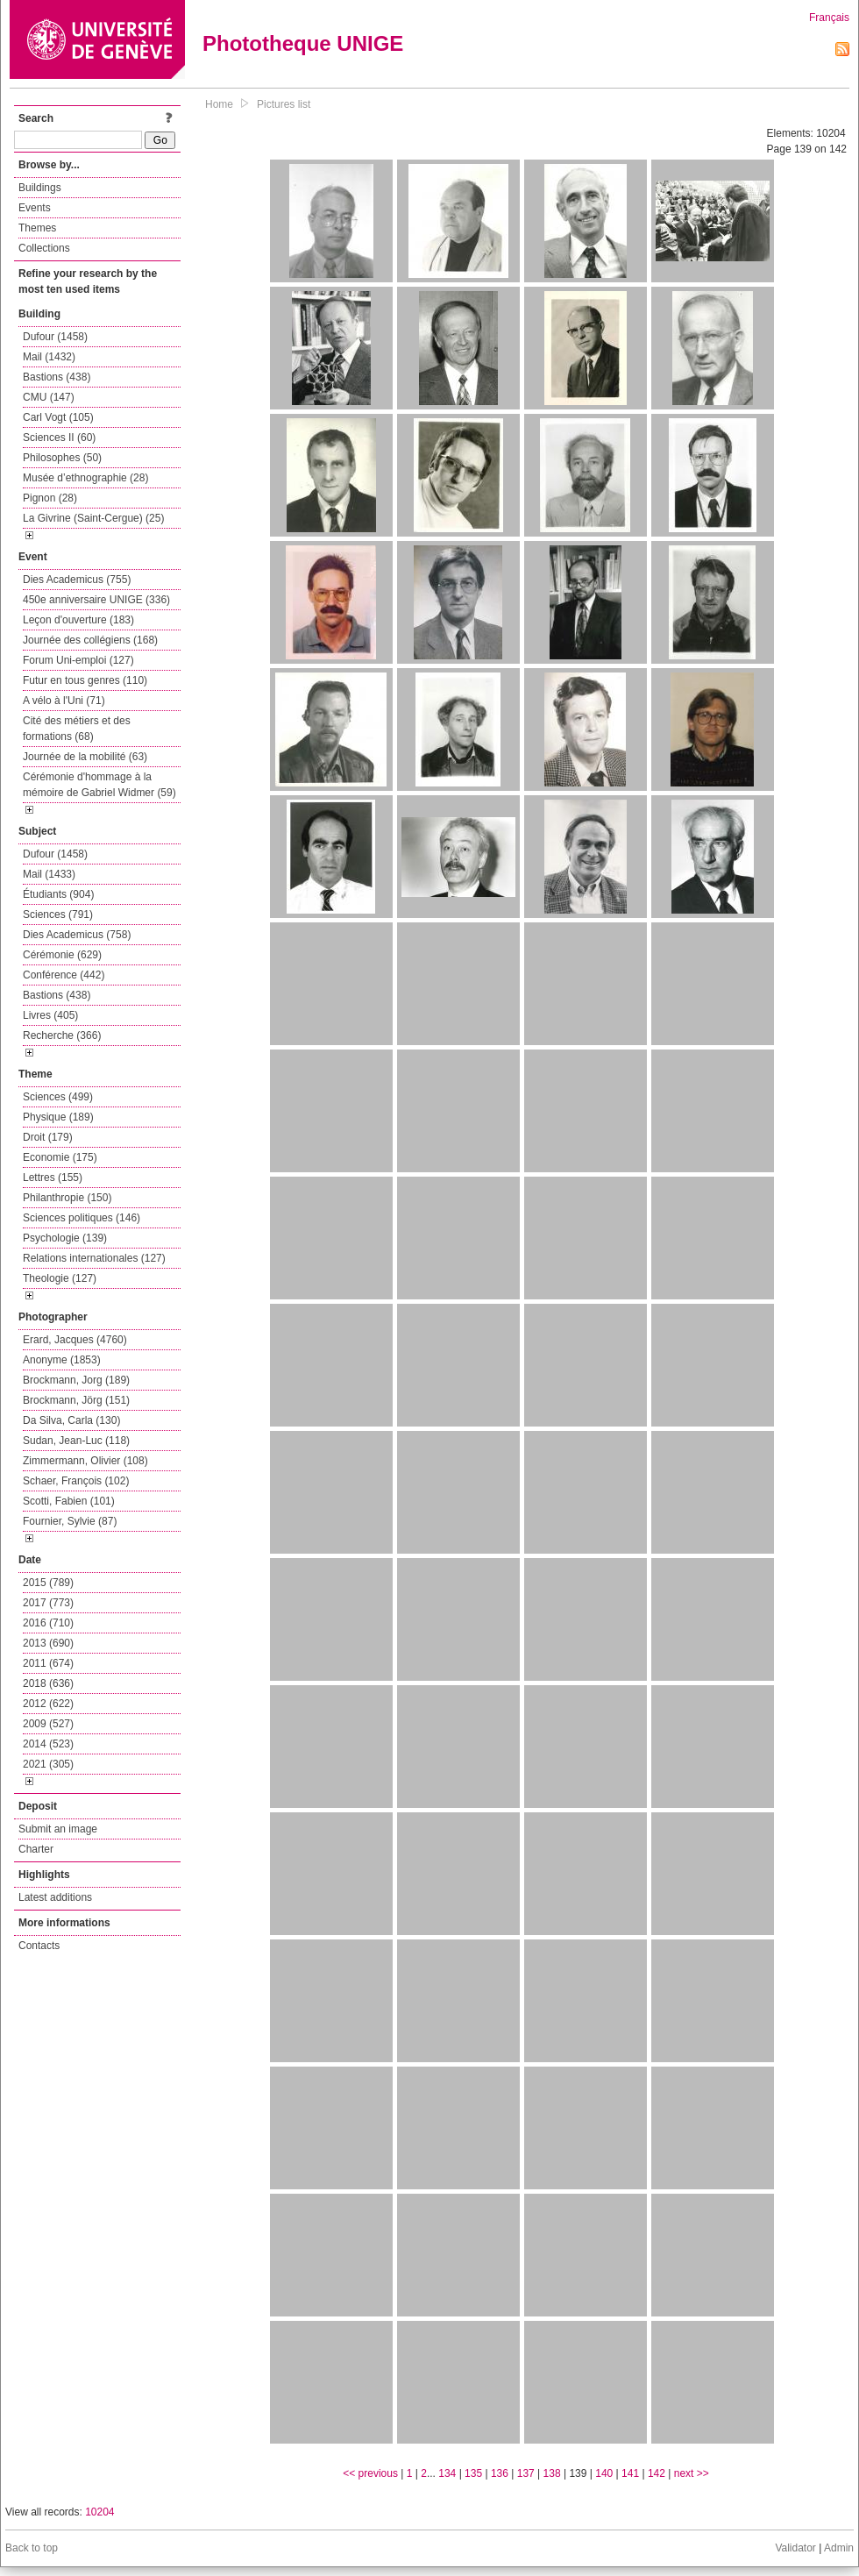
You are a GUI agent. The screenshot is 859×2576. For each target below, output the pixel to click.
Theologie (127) (59, 1278)
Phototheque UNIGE (302, 43)
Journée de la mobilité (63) (85, 757)
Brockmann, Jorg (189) (76, 1380)
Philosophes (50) (62, 458)
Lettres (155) (52, 1177)
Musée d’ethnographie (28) (85, 478)
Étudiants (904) (58, 894)
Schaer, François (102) (76, 1481)
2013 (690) (48, 1643)
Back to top (31, 2548)
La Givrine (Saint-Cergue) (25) (93, 518)
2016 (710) (48, 1623)
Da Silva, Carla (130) (71, 1420)
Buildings (39, 187)
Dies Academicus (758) (77, 935)
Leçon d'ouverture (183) (78, 620)
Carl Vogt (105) (58, 417)
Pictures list (283, 104)
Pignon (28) (50, 498)
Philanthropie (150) (67, 1198)
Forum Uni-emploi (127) (78, 660)
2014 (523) (48, 1744)
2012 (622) (48, 1703)
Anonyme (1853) (62, 1360)
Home (219, 104)
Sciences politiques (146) (81, 1218)
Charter (35, 1849)
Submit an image (57, 1829)
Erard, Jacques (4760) (75, 1340)
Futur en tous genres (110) (85, 680)
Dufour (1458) (55, 337)
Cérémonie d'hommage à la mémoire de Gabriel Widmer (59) (99, 785)
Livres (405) (50, 1015)
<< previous (370, 2473)
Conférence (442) (63, 975)
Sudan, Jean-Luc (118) (76, 1440)
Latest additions (55, 1897)
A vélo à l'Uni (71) (64, 700)
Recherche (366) (62, 1035)
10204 (99, 2512)
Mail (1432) (49, 357)
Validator (795, 2548)
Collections (44, 248)
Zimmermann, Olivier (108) (85, 1461)
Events (34, 208)
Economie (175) (60, 1157)
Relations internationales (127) (94, 1258)
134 (447, 2473)
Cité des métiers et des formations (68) (77, 729)
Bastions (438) (56, 377)
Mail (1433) (49, 874)
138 (552, 2473)
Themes (37, 228)
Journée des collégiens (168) (90, 640)
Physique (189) (58, 1117)
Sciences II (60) (59, 437)
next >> (691, 2473)
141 (630, 2473)
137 (526, 2473)
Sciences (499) (58, 1097)
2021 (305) (48, 1764)
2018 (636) (48, 1683)
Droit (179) (48, 1137)
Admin (839, 2548)
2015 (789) (48, 1582)
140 (604, 2473)
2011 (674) (48, 1663)
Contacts (39, 1945)
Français (829, 17)
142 (656, 2473)
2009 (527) (48, 1724)
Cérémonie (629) (62, 955)
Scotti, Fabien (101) (69, 1501)
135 (473, 2473)
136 (499, 2473)
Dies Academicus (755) (77, 579)
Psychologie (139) (65, 1238)
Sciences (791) (58, 914)
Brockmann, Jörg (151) (76, 1400)
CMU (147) (49, 397)
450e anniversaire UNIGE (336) (96, 600)
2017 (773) (48, 1603)
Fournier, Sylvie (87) (70, 1521)
